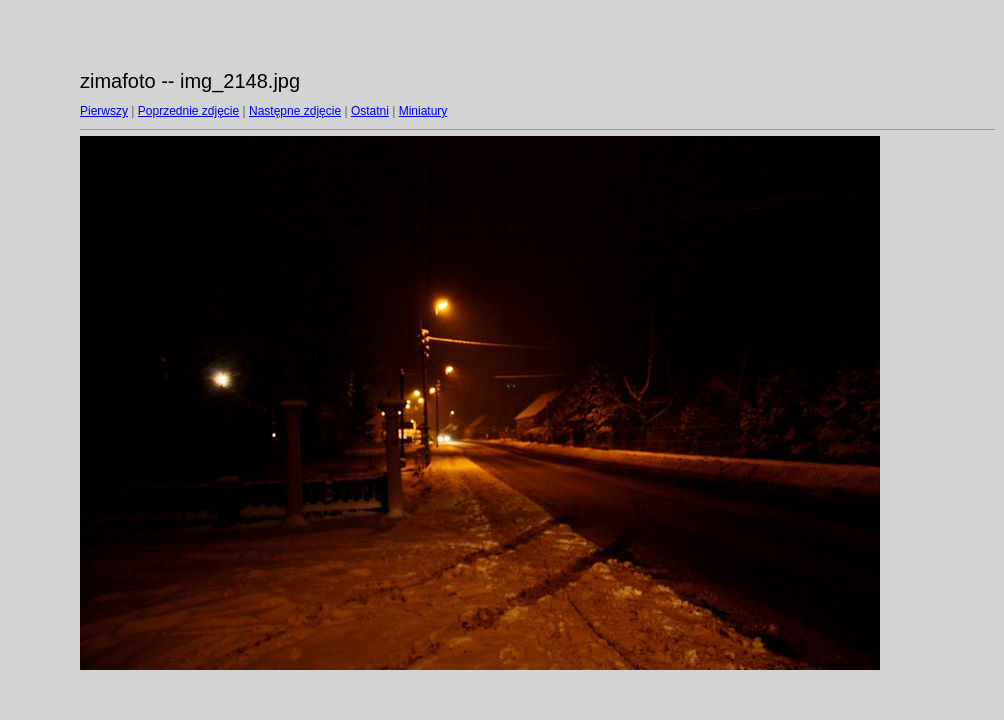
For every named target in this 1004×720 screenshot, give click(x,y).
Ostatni (370, 111)
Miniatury (423, 111)
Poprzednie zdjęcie (188, 111)
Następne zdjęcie (295, 111)
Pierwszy (104, 111)
